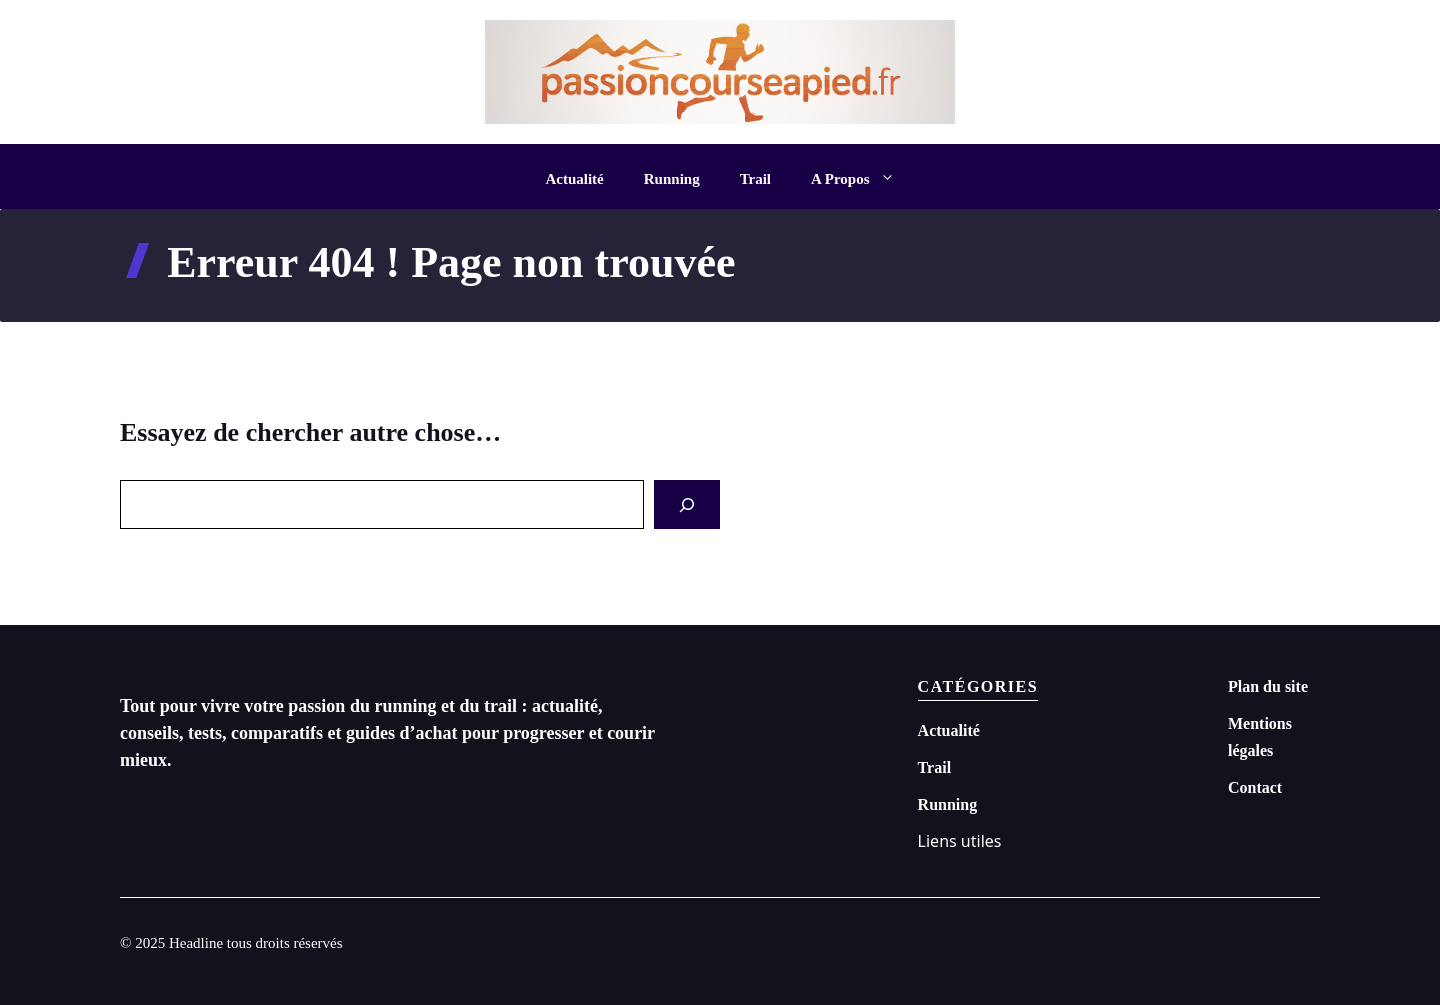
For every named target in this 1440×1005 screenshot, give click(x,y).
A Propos (862, 179)
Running (672, 179)
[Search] (687, 504)
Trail (755, 179)
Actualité (574, 179)
